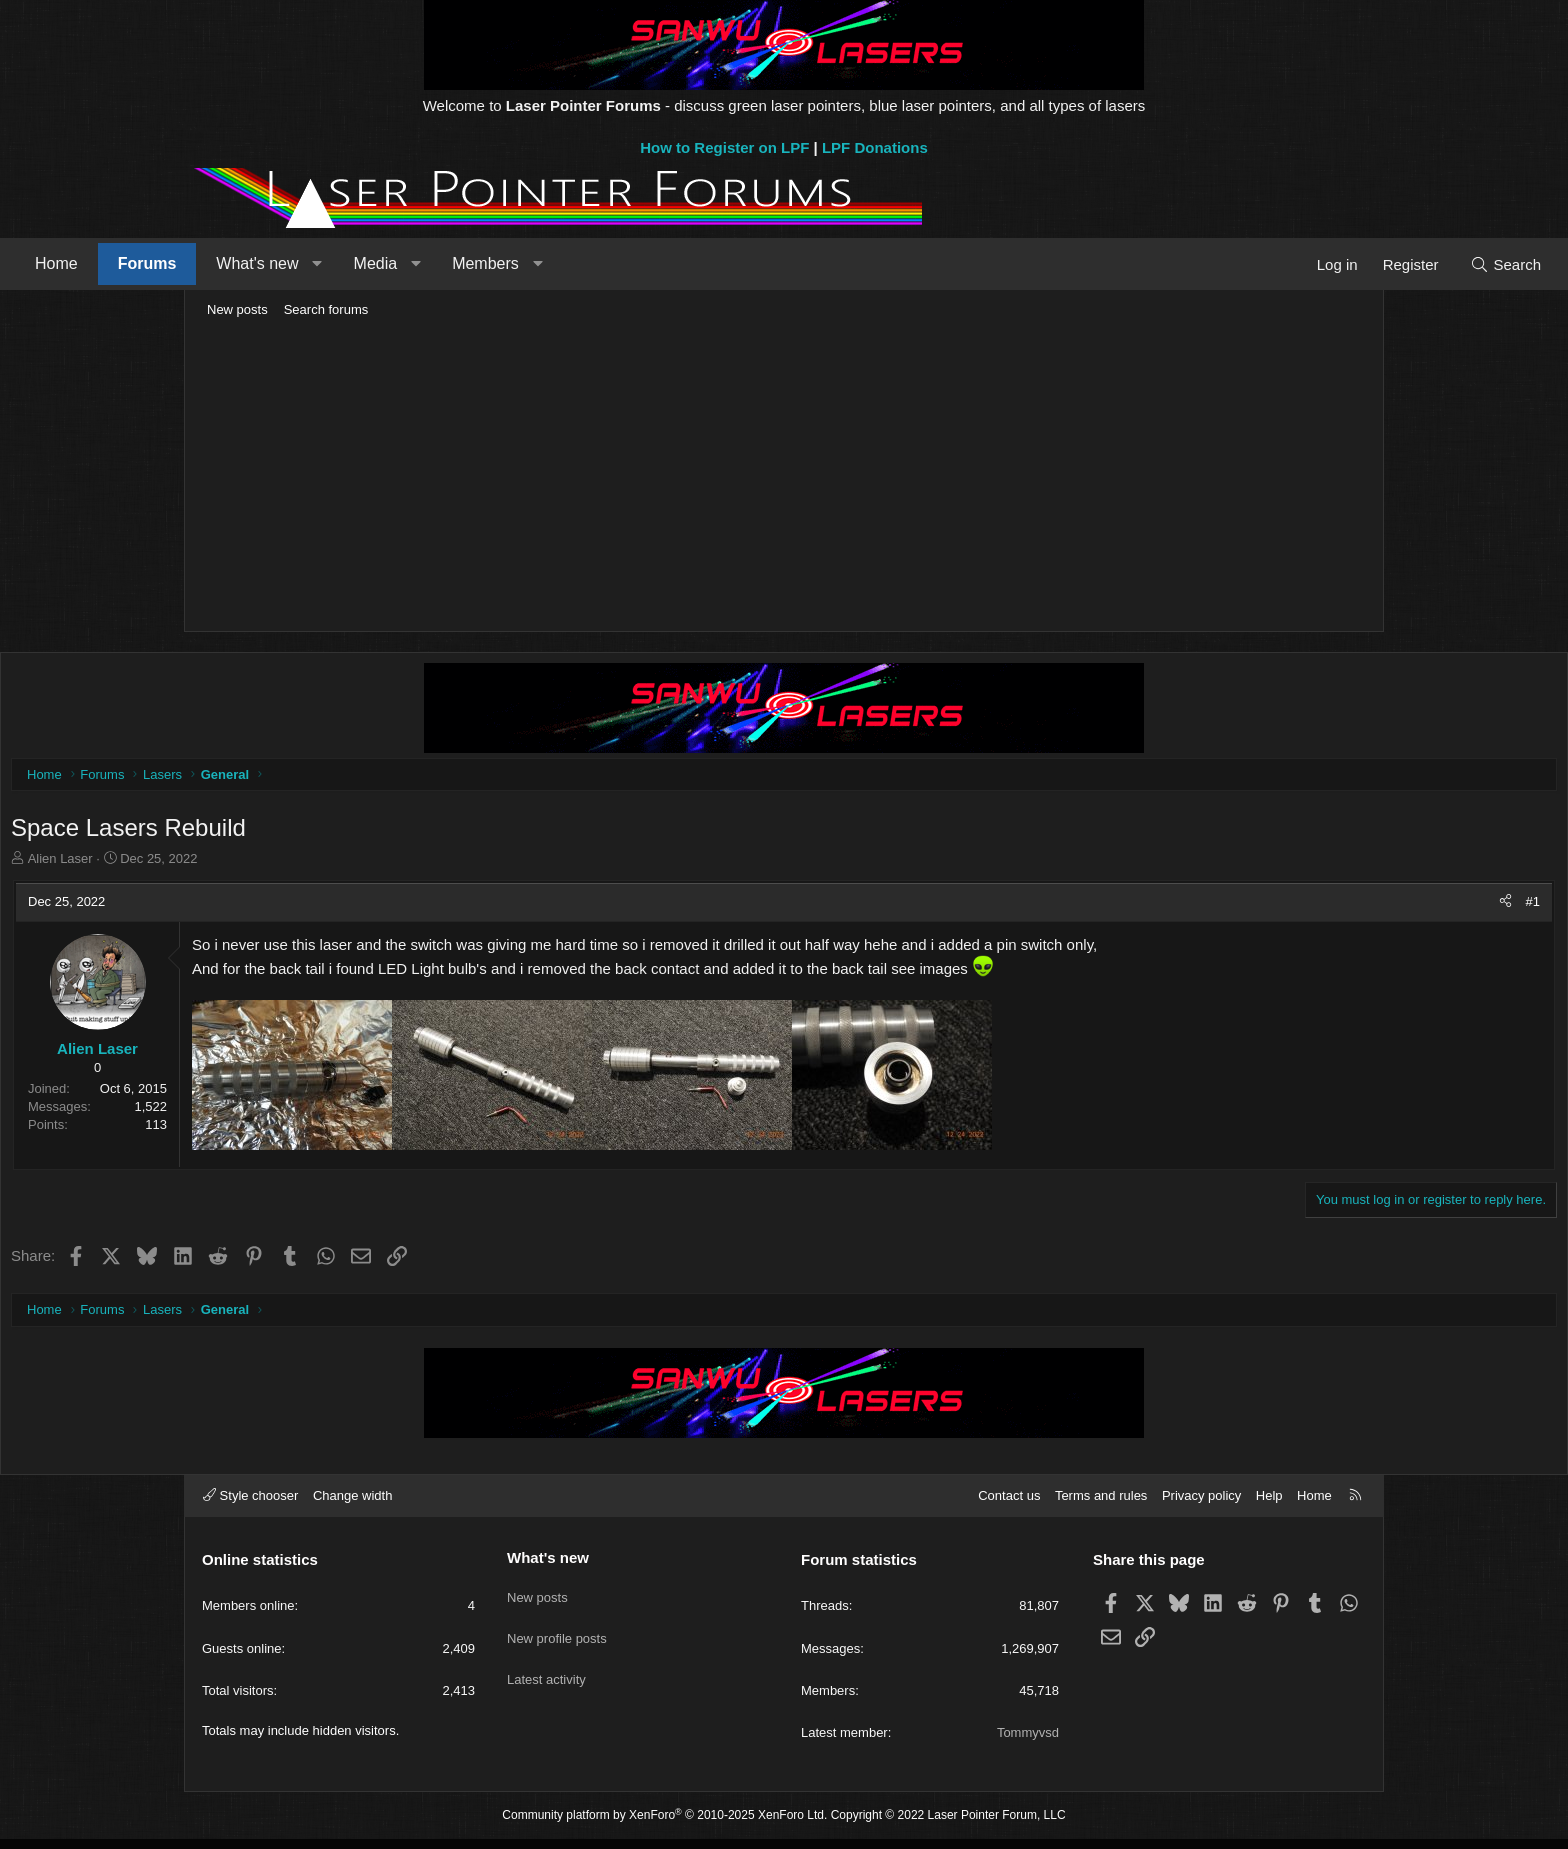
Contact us (1009, 1505)
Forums (326, 263)
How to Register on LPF (724, 147)
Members (664, 263)
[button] (496, 264)
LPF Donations (875, 147)
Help (1269, 1505)
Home (235, 263)
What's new (436, 263)
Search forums (326, 309)
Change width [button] (353, 1505)
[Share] (1316, 907)
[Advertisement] (784, 476)
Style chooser (250, 1505)
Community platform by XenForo (664, 1825)
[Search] (1326, 264)
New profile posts (557, 1638)
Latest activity (546, 1674)
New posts (237, 309)
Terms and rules (1101, 1505)
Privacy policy (1201, 1505)
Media (555, 263)
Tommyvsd (1028, 1742)
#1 (1344, 906)
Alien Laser (249, 863)
